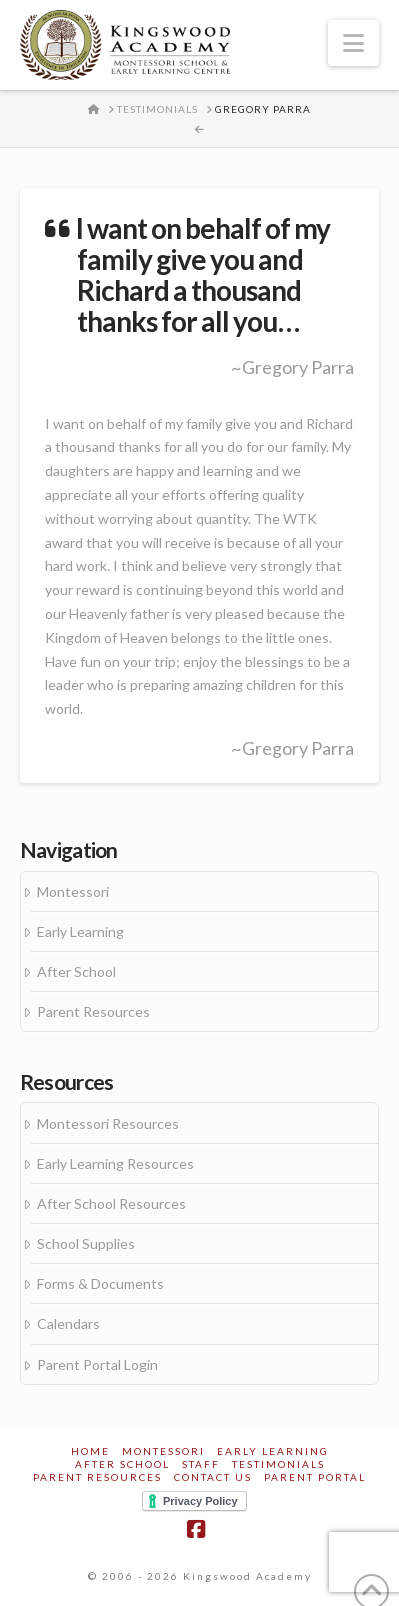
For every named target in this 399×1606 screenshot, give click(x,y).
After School (76, 971)
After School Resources (111, 1203)
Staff (201, 1464)
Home (90, 1451)
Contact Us (213, 1477)
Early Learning (80, 931)
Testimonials (278, 1464)
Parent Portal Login (97, 1364)
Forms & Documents (100, 1283)
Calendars (68, 1323)
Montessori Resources (108, 1123)
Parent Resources (93, 1011)
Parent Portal (315, 1477)
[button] (353, 43)
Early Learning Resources (115, 1163)
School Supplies (86, 1243)
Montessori (73, 891)
